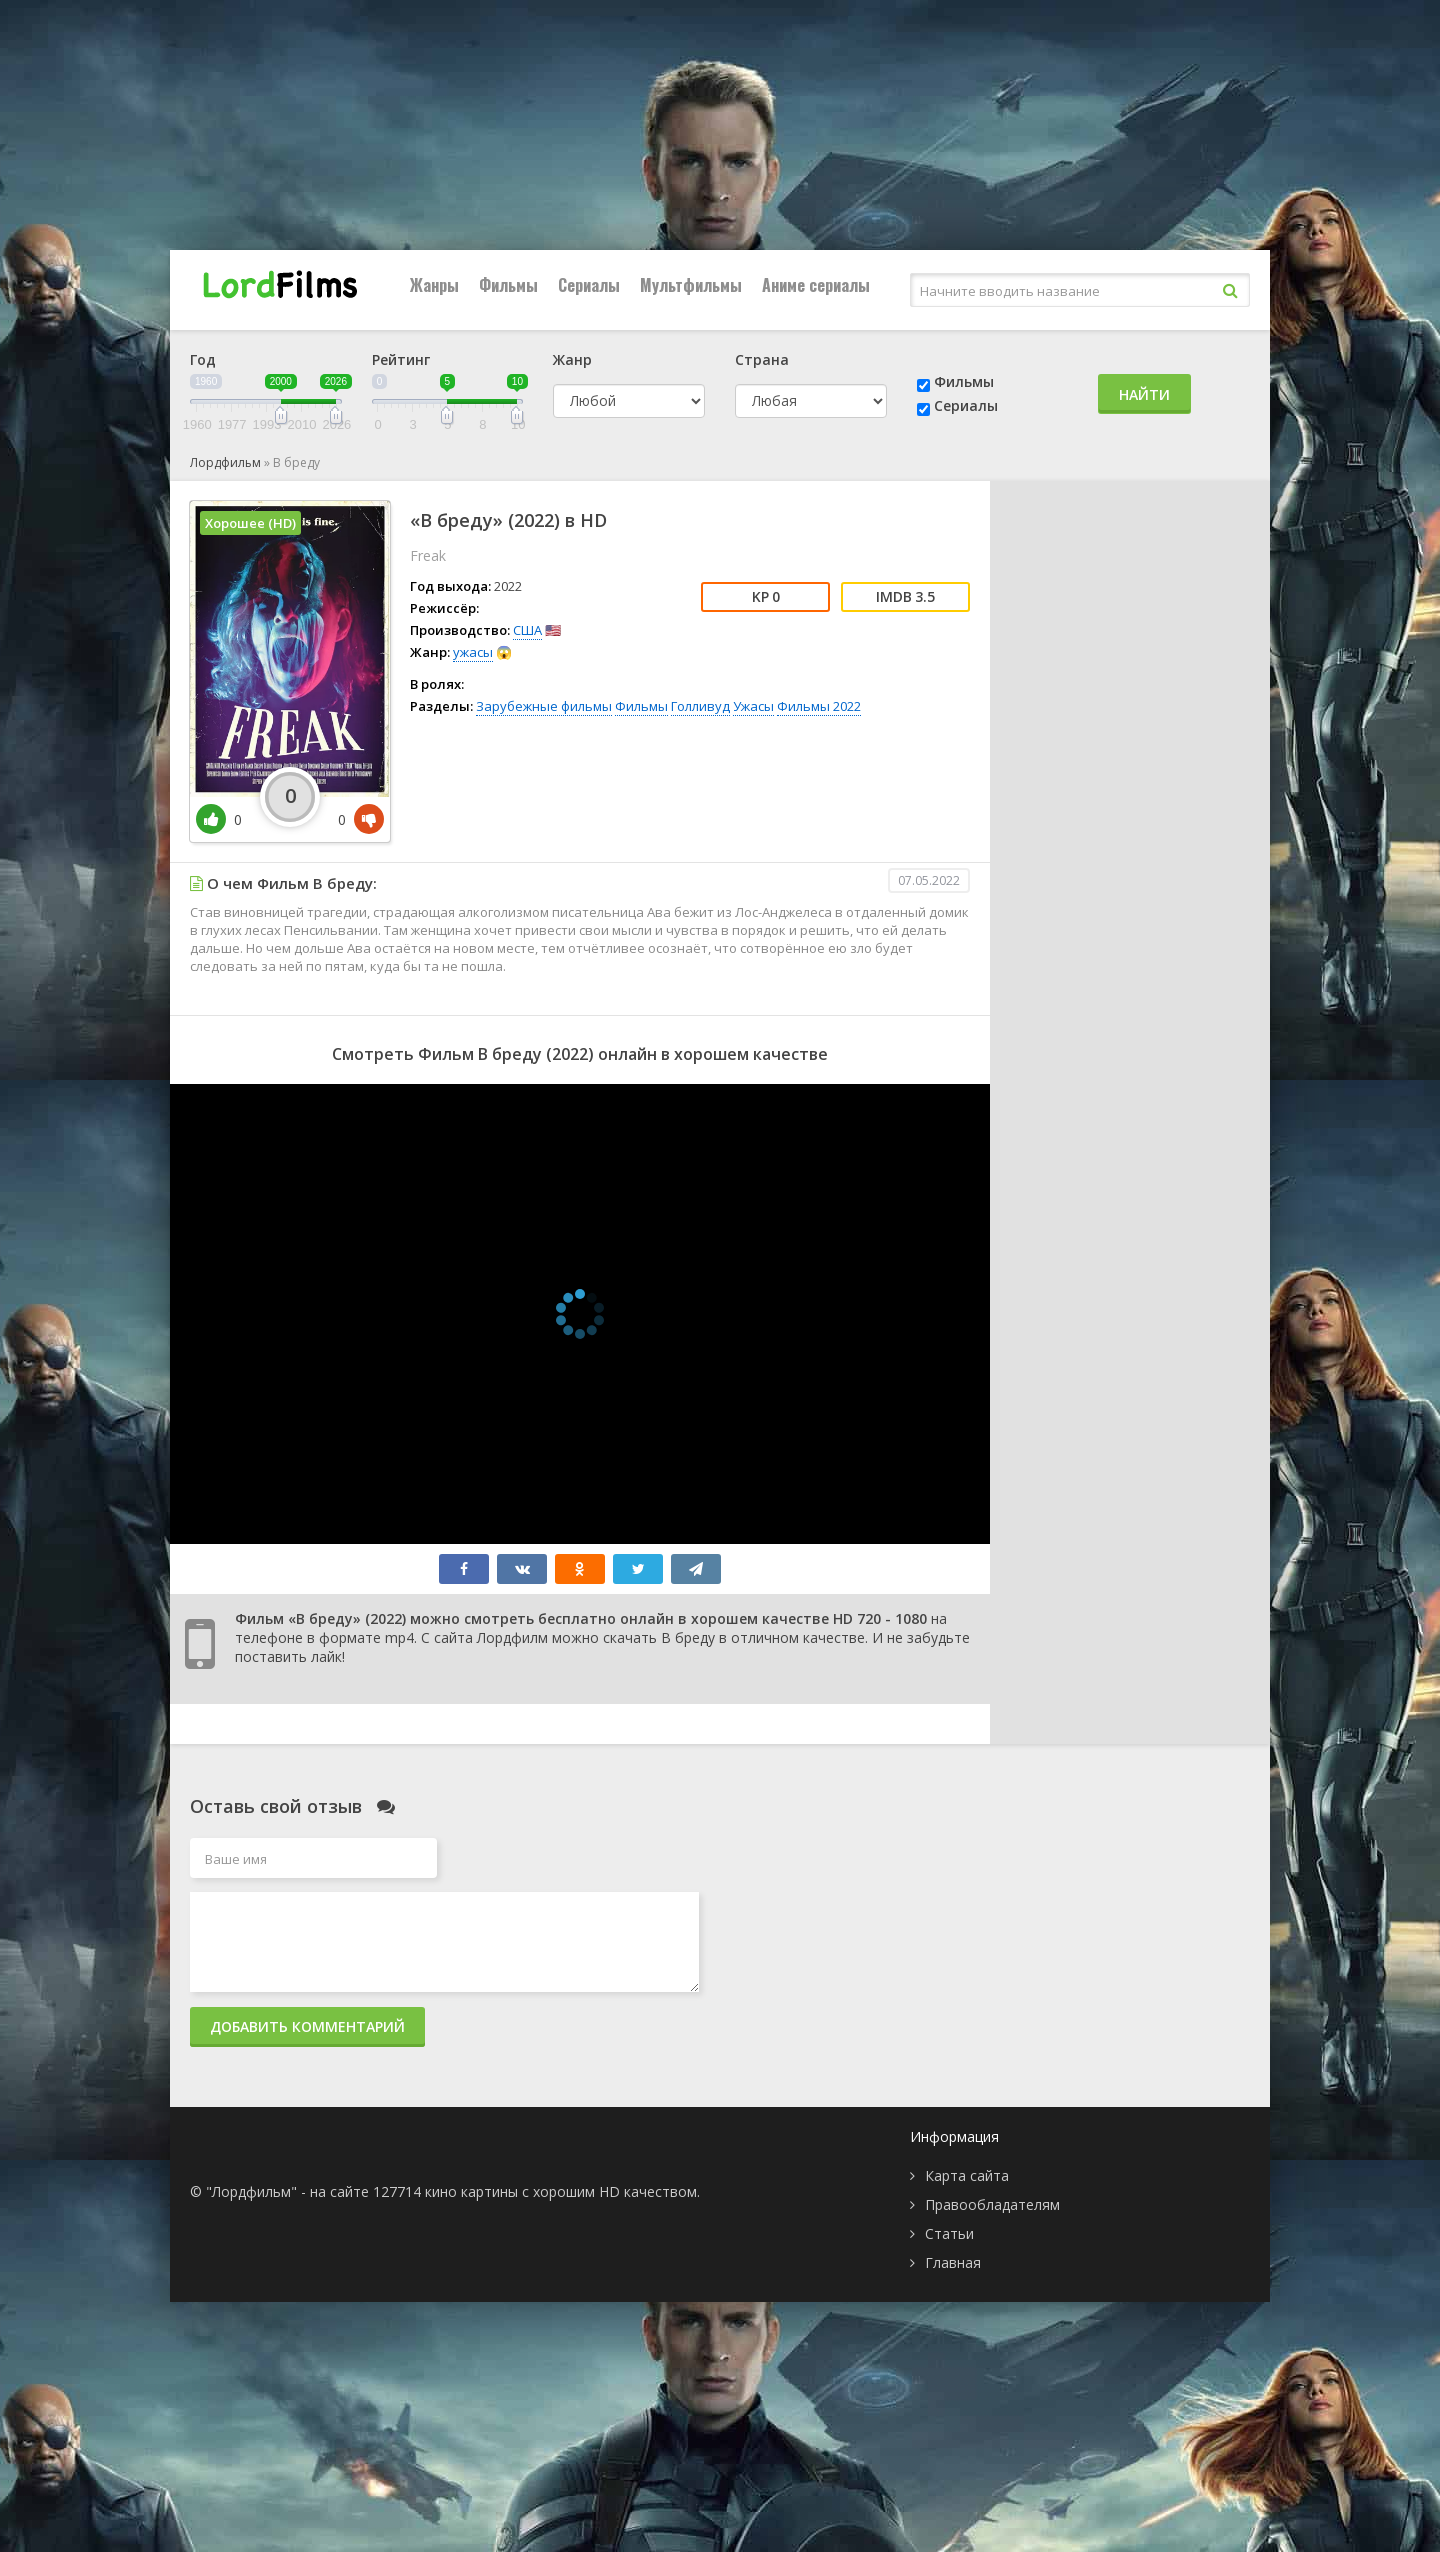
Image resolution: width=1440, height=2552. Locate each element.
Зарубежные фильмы (544, 706)
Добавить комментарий (307, 2026)
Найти (1144, 394)
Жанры (434, 285)
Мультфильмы (691, 285)
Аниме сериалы (816, 285)
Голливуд (700, 706)
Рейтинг (401, 359)
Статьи (949, 2233)
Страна (762, 359)
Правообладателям (992, 2204)
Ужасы (753, 706)
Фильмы (508, 285)
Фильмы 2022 (819, 706)
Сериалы (589, 285)
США (527, 630)
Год (203, 359)
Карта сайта (967, 2175)
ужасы (473, 652)
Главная (953, 2262)
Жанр (572, 359)
